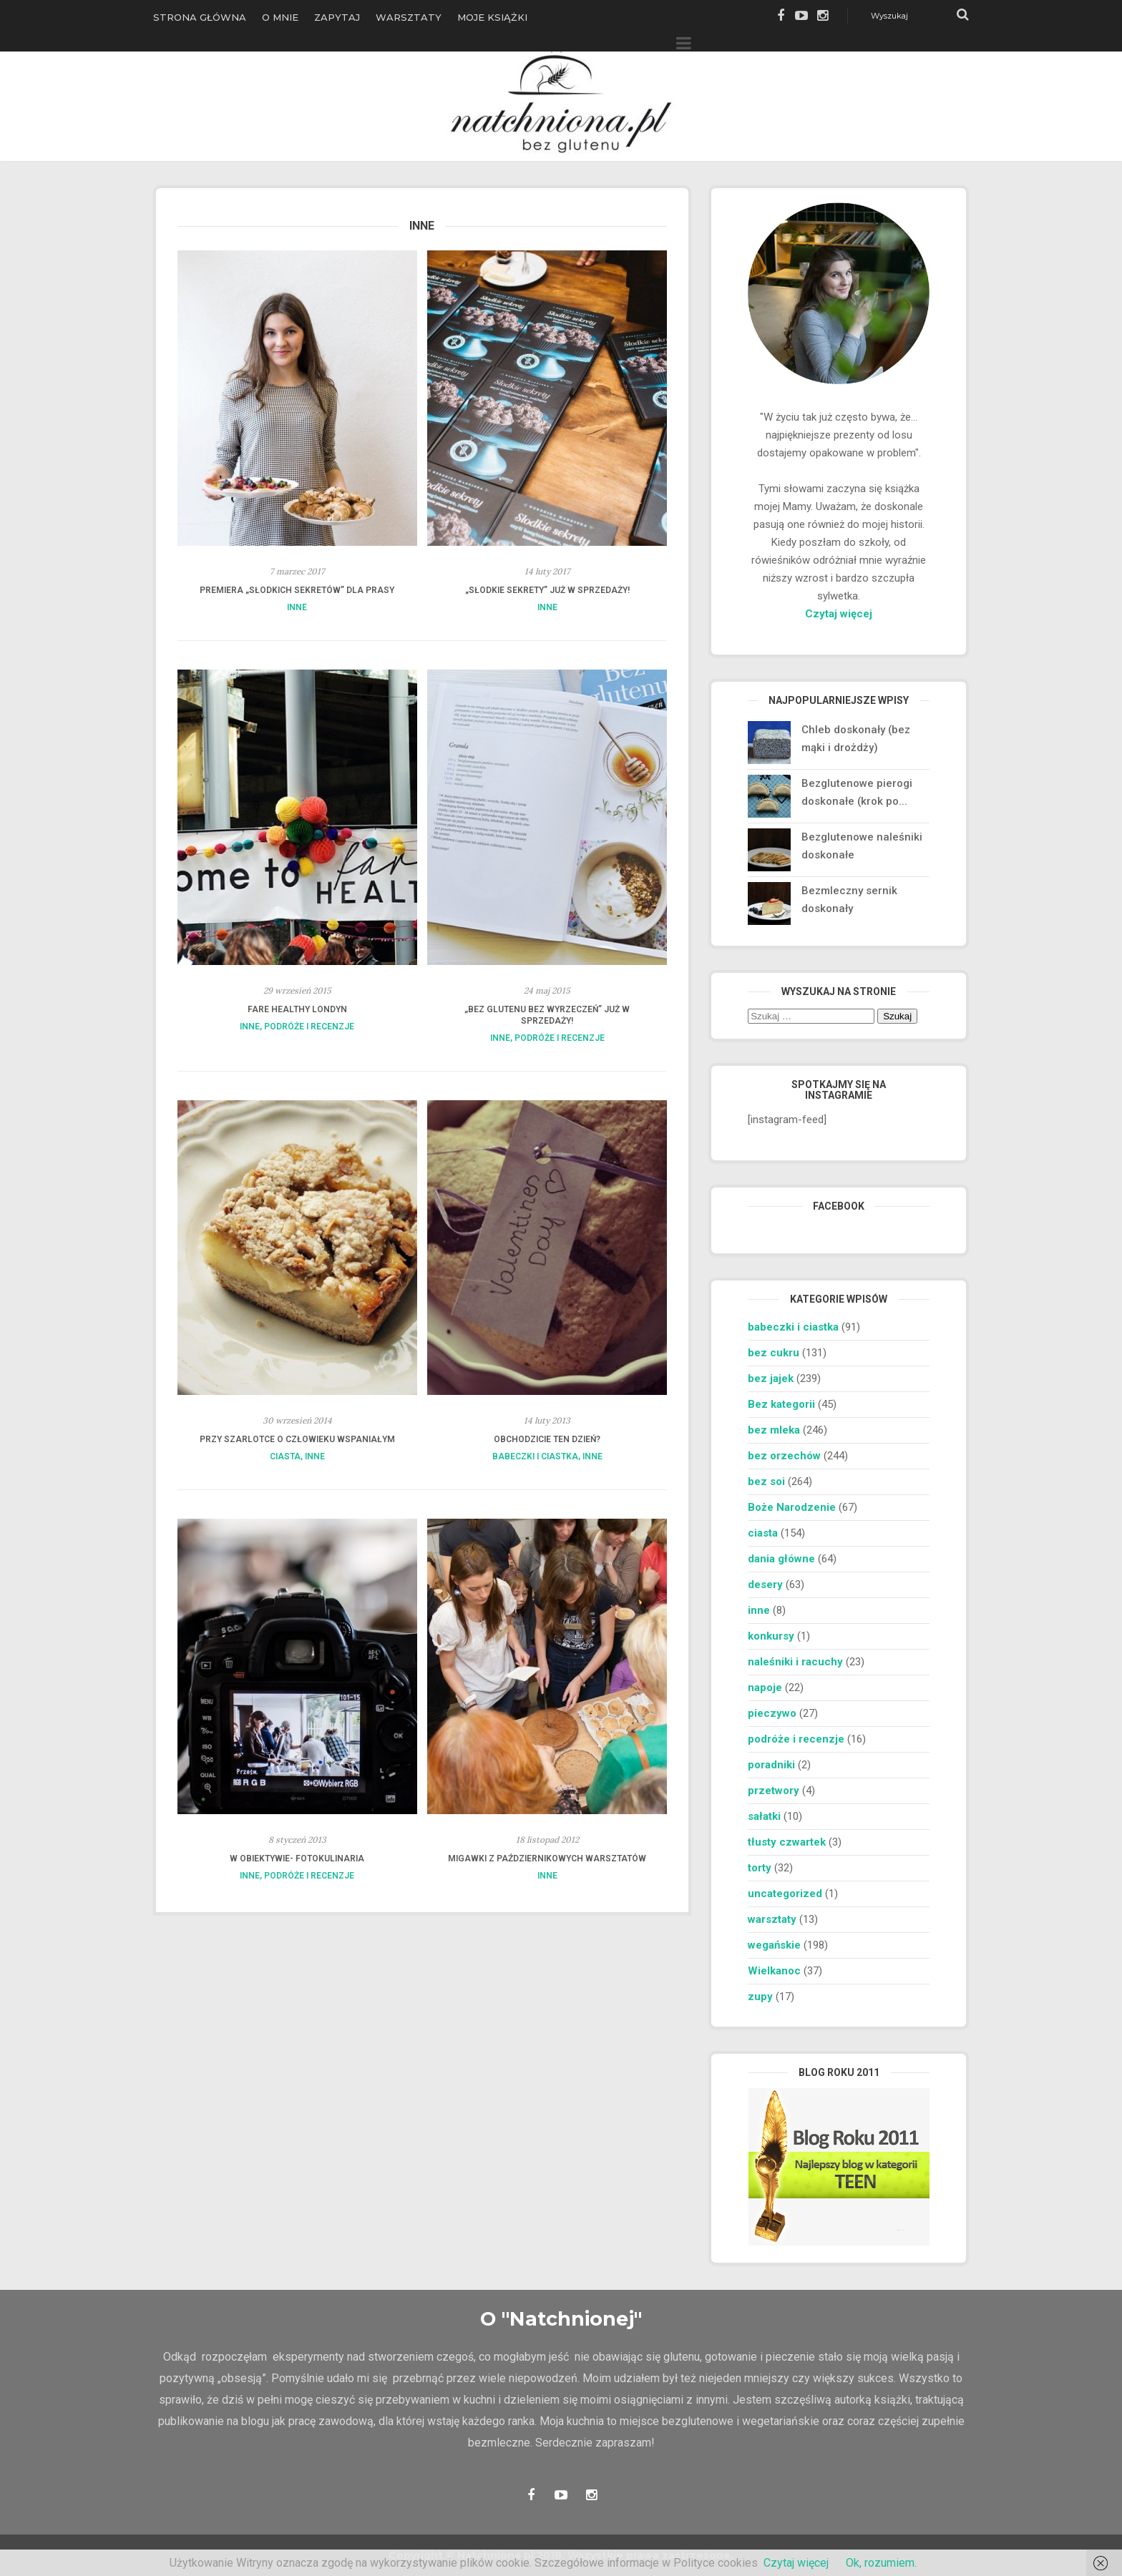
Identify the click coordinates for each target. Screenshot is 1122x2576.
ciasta (285, 1456)
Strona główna (199, 17)
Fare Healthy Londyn (297, 1009)
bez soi (766, 1481)
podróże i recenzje (309, 1027)
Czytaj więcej (838, 613)
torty (759, 1867)
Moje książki (492, 17)
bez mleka (774, 1430)
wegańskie (774, 1945)
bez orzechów (784, 1455)
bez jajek (771, 1378)
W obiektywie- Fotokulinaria (297, 1858)
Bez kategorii (781, 1404)
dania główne (781, 1558)
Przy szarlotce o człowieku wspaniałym (297, 1439)
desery (765, 1584)
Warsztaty (409, 17)
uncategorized (785, 1893)
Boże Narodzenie (792, 1507)
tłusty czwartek (787, 1842)
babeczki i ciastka (535, 1456)
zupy (760, 1996)
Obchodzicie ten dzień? (547, 1439)
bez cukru (773, 1352)
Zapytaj (337, 17)
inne (297, 607)
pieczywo (772, 1713)
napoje (765, 1687)
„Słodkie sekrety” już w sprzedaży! (547, 590)
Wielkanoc (774, 1970)
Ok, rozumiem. (881, 2563)
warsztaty (772, 1919)
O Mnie (280, 17)
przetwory (773, 1790)
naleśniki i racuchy (795, 1661)
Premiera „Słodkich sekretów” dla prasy (297, 590)
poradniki (771, 1764)
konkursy (771, 1636)
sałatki (764, 1816)
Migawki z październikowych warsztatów (547, 1858)
